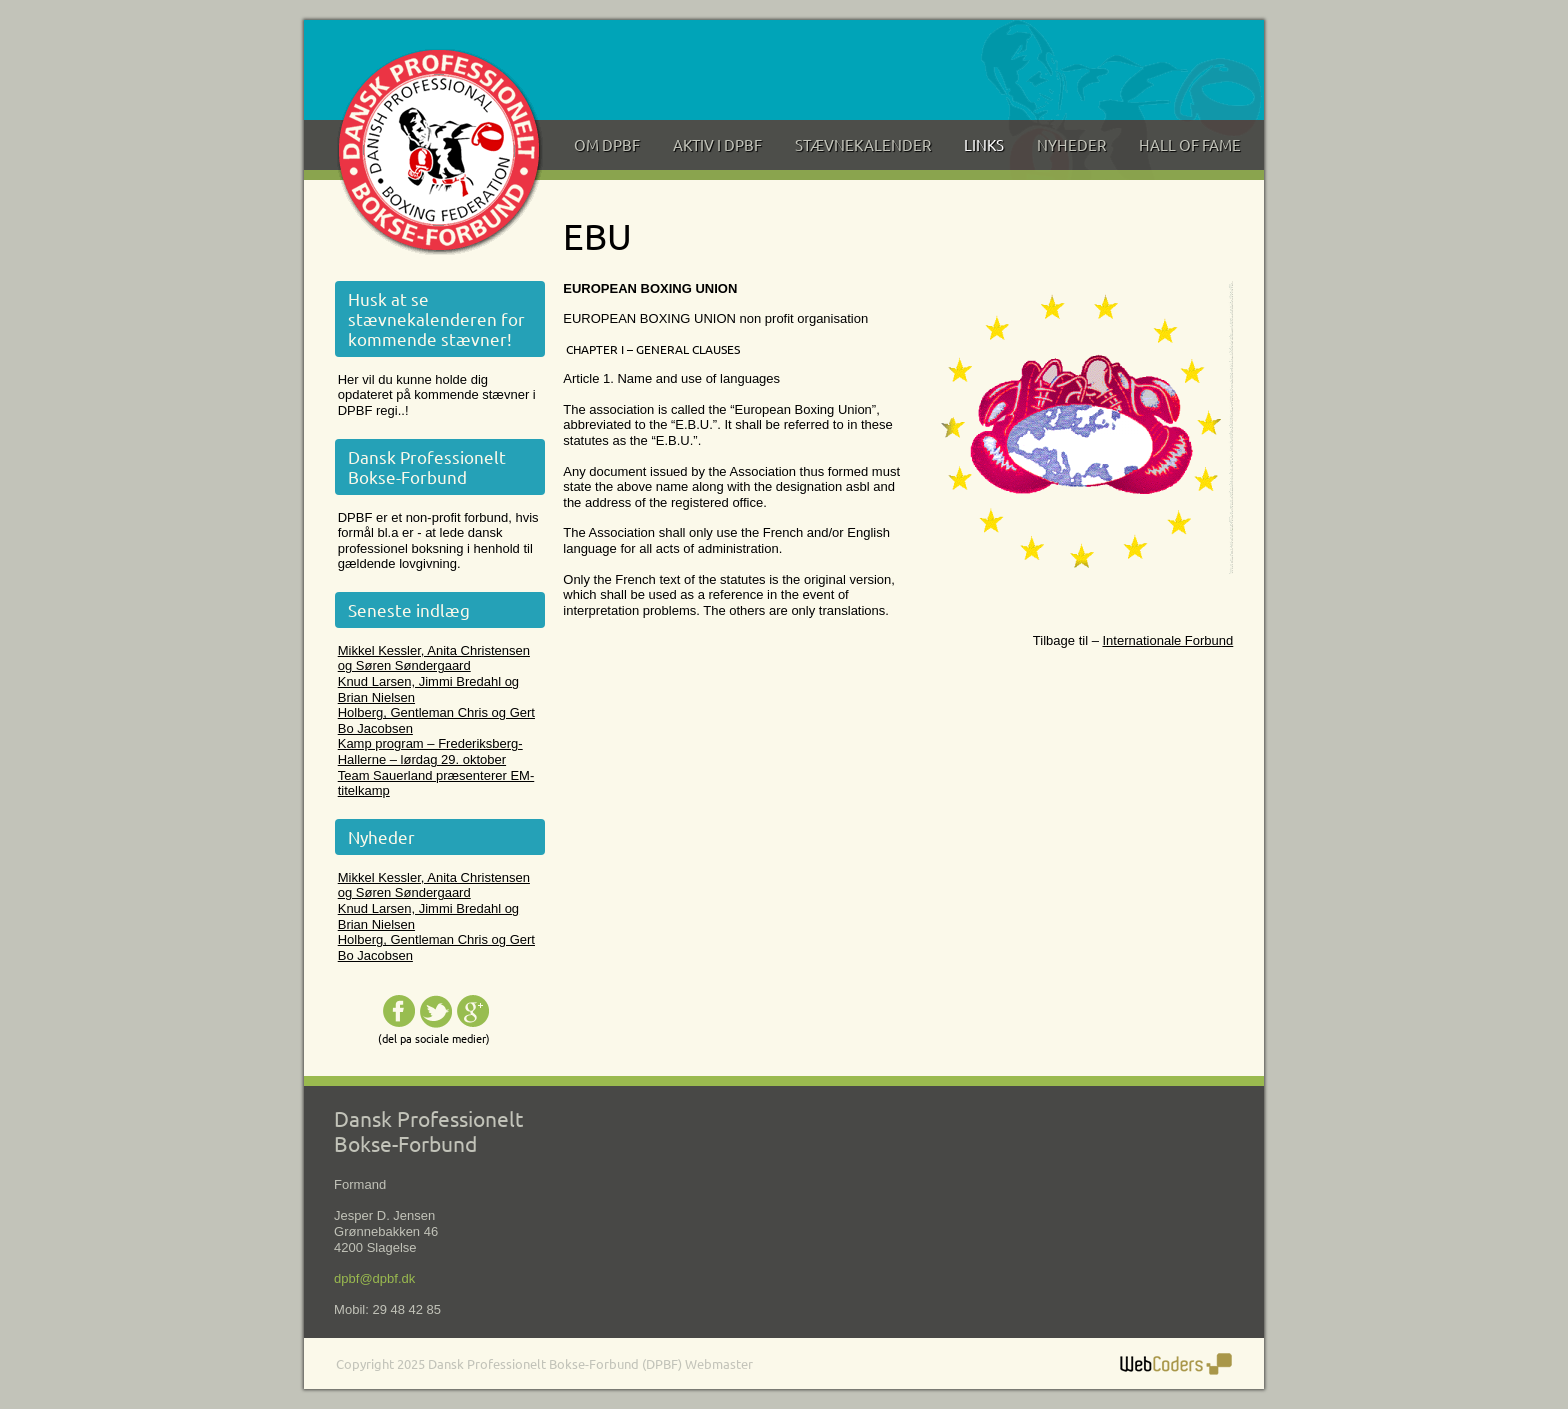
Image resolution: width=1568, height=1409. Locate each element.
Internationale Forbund (1167, 640)
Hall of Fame (1190, 144)
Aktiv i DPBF (717, 144)
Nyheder (1071, 144)
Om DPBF (607, 144)
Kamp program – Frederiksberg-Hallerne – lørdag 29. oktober (430, 751)
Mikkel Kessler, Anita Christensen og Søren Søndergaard (434, 658)
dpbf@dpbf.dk (374, 1278)
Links (984, 144)
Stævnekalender (863, 144)
